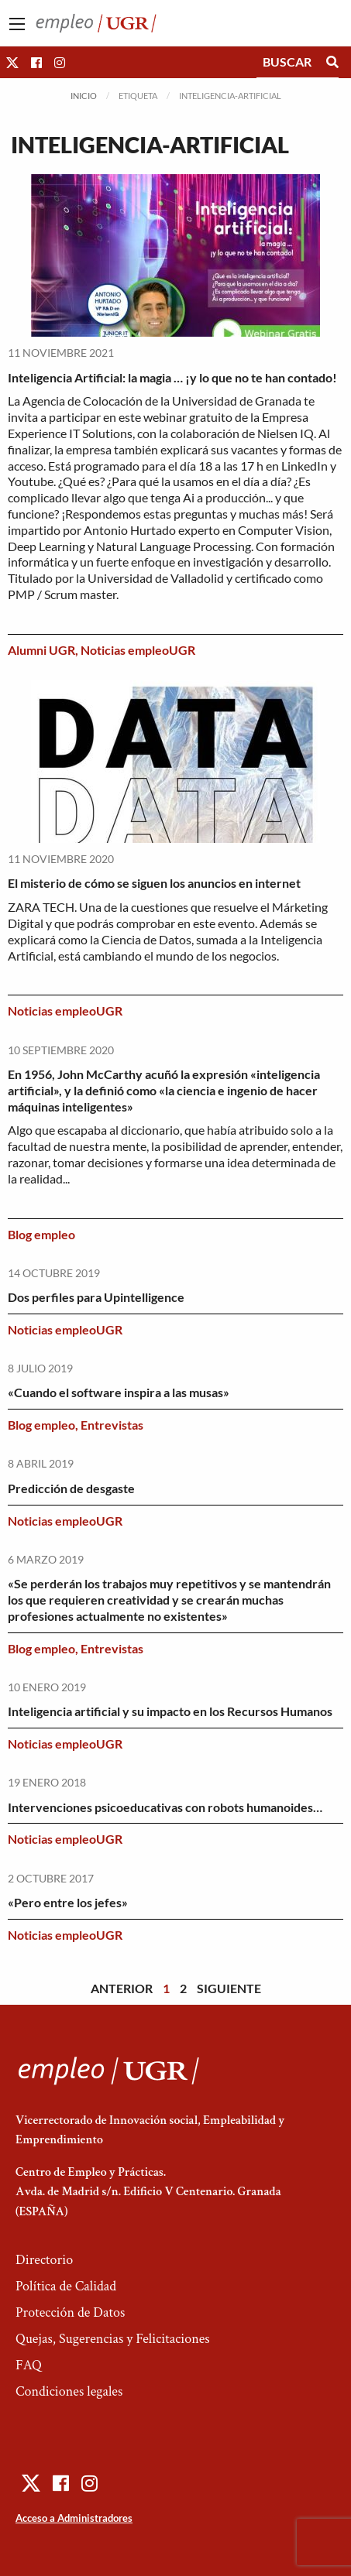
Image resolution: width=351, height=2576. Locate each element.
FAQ (28, 2365)
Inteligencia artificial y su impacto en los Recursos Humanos (170, 1711)
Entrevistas (112, 1424)
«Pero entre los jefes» (68, 1902)
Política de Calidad (65, 2286)
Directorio (44, 2260)
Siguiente (229, 1988)
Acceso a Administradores (73, 2518)
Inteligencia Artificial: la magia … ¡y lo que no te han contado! (172, 377)
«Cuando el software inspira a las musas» (118, 1392)
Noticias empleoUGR (138, 649)
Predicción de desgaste (71, 1488)
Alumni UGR (41, 649)
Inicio (84, 96)
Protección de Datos (70, 2312)
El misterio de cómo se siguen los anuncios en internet (154, 882)
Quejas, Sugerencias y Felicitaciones (112, 2339)
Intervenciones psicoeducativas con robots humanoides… (165, 1807)
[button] (12, 62)
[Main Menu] (17, 24)
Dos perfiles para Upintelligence (96, 1297)
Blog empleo (41, 1234)
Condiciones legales (68, 2391)
